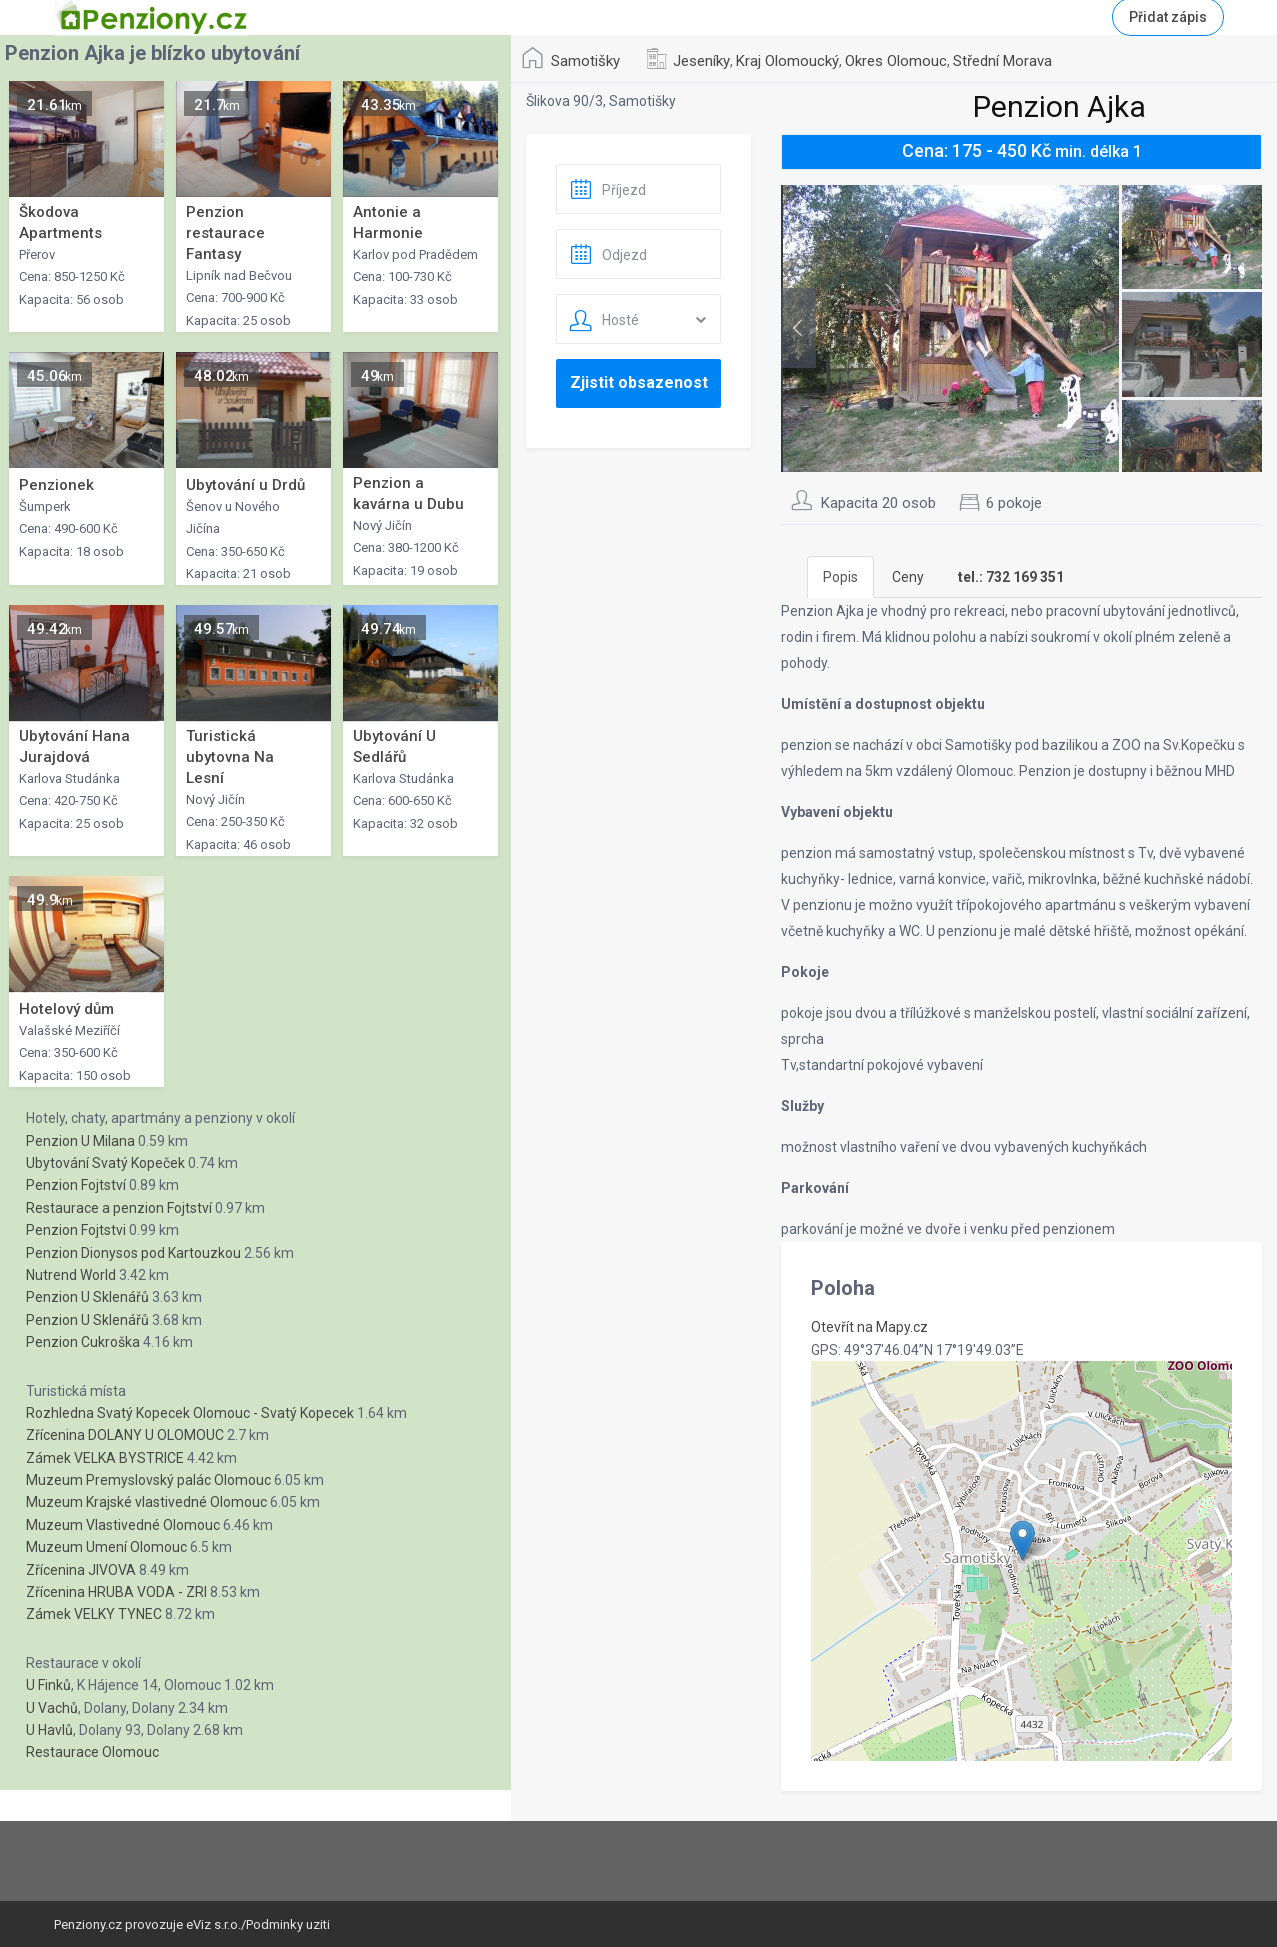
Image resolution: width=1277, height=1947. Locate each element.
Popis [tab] (840, 577)
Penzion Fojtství (76, 1185)
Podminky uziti (288, 1924)
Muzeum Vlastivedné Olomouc (123, 1525)
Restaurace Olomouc (92, 1752)
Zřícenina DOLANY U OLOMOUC (125, 1435)
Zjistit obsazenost (639, 382)
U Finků (48, 1685)
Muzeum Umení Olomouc (106, 1547)
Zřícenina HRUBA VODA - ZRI (116, 1592)
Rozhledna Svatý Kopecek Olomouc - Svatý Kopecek (190, 1413)
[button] (1022, 1540)
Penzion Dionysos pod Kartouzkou (133, 1253)
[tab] (1011, 577)
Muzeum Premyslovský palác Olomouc (148, 1480)
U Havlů (49, 1730)
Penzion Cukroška (83, 1342)
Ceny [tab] (908, 577)
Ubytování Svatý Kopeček (105, 1163)
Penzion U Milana (80, 1141)
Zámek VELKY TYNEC (94, 1614)
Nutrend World (71, 1275)
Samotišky (585, 61)
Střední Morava (1002, 61)
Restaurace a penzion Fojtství (119, 1208)
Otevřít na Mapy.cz (869, 1327)
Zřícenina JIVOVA (81, 1570)
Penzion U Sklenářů (87, 1297)
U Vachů (52, 1708)
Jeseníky (701, 61)
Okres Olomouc (896, 61)
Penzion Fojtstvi (76, 1230)
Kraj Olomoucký (787, 61)
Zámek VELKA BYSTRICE (105, 1458)
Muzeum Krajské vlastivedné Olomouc (146, 1502)
